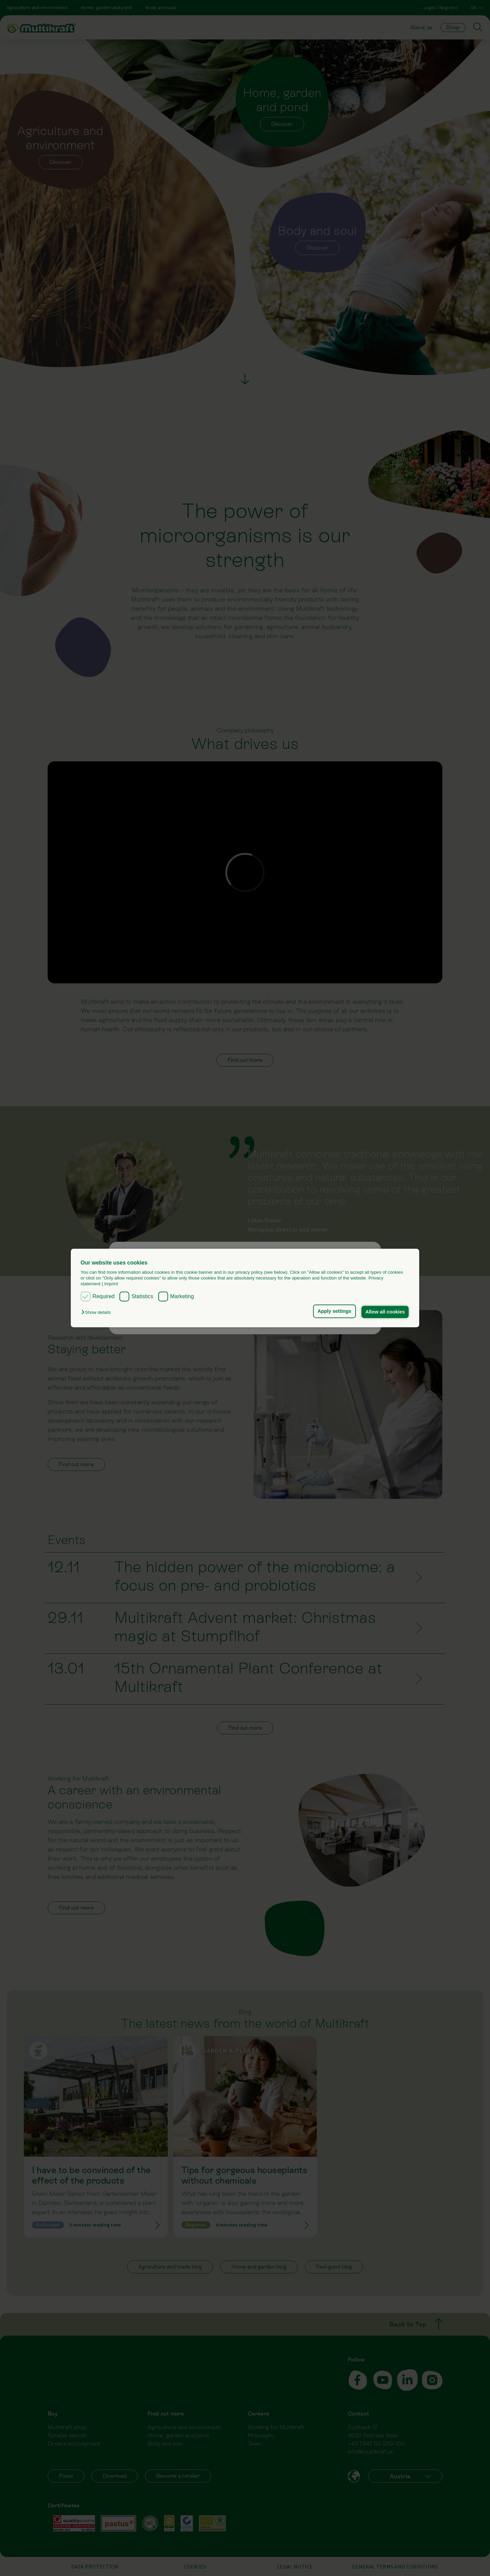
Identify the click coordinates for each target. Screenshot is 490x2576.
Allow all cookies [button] (385, 1312)
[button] (98, 1312)
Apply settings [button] (334, 1311)
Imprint (111, 1284)
